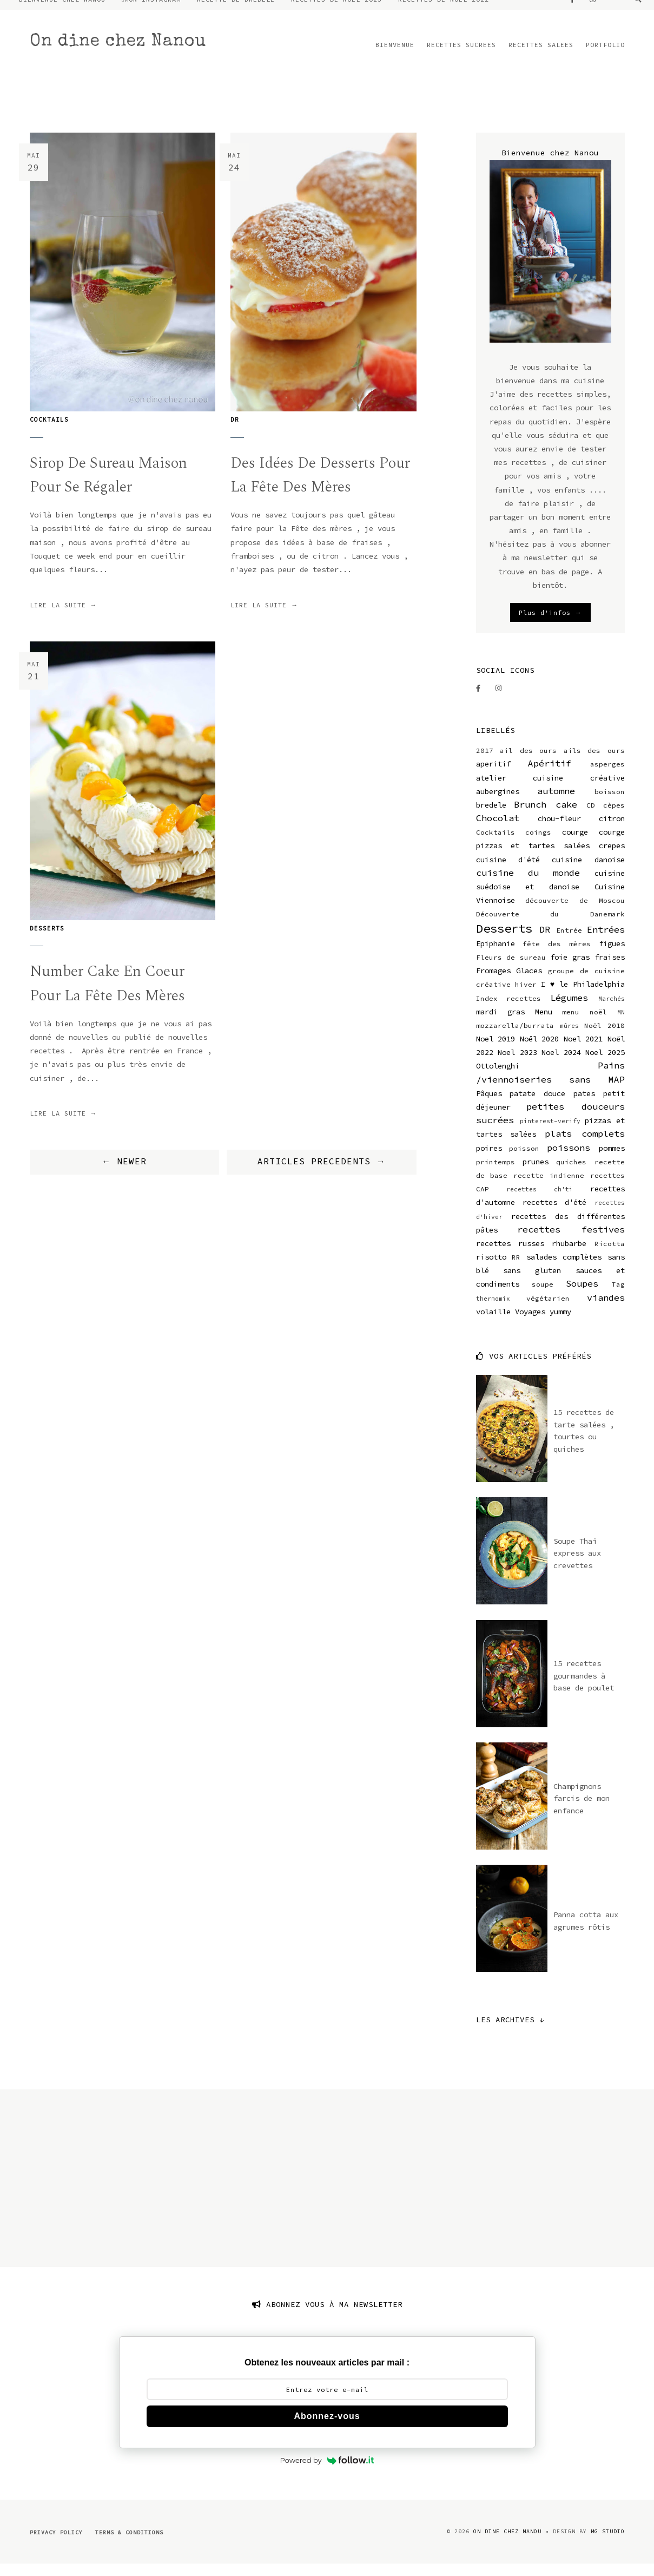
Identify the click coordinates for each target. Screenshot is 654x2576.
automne (556, 803)
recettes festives (571, 1241)
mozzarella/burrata (515, 1037)
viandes (606, 1309)
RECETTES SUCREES (461, 57)
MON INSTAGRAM (152, 11)
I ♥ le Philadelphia (582, 996)
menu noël (584, 1024)
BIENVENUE (394, 57)
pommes (612, 1159)
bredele (491, 817)
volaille (493, 1323)
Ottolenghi (497, 1078)
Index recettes (508, 1010)
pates (584, 1105)
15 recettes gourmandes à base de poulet (583, 1687)
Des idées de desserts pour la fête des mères (321, 487)
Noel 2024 (561, 1064)
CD (590, 817)
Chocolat (497, 830)
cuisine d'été (508, 871)
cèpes (614, 817)
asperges (607, 776)
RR (516, 1269)
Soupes (582, 1295)
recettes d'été (554, 1214)
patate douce (537, 1105)
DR (234, 431)
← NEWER (124, 1173)
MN (621, 1024)
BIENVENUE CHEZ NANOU (62, 11)
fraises (609, 969)
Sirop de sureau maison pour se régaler (109, 487)
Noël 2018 (604, 1037)
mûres (569, 1037)
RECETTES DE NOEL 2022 (443, 11)
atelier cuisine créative (550, 789)
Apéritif (549, 775)
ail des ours (528, 762)
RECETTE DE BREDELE (236, 11)
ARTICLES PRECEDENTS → (321, 1173)
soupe (542, 1296)
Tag (618, 1296)
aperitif (493, 776)
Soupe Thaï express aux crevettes (577, 1565)
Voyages (530, 1323)
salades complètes (564, 1269)
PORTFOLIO (605, 57)
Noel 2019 (496, 1051)
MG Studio (608, 2543)
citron (612, 830)
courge (575, 844)
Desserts (47, 940)
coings (538, 844)
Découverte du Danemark (550, 926)
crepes (612, 857)
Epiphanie (495, 955)
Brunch (530, 816)
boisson (609, 803)
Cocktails (49, 431)
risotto (491, 1269)
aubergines (497, 803)
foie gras (570, 969)
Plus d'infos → (550, 624)
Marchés (611, 1010)
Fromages (493, 982)
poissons (568, 1159)
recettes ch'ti (539, 1201)
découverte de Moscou (574, 912)
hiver (526, 996)
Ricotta (609, 1255)
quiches (571, 1174)
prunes (536, 1173)
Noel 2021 (583, 1051)
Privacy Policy (56, 2544)
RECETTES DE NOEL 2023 (336, 11)
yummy (560, 1323)
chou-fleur (559, 830)
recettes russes (510, 1255)
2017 (484, 762)
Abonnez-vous (327, 2428)
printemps (495, 1174)
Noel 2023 (517, 1064)
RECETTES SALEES (540, 57)
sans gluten (532, 1282)
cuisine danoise (588, 871)
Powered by (327, 2472)
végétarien (548, 1310)
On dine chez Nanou (118, 54)
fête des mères (557, 956)
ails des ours (594, 762)
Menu (543, 1023)
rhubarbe (569, 1255)
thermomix (493, 1310)
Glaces (529, 982)
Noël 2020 (539, 1051)
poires (489, 1159)
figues (612, 955)
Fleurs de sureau (511, 969)
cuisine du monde (528, 884)
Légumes (569, 1009)
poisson (524, 1160)
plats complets (585, 1145)
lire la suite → (63, 617)
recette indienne (548, 1187)
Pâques (489, 1105)
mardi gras (500, 1023)
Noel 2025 (605, 1064)
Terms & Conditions (129, 2544)
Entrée (569, 942)
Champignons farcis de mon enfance (581, 1810)
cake (566, 816)
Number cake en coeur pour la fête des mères (109, 996)
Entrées (606, 941)
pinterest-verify (550, 1133)
